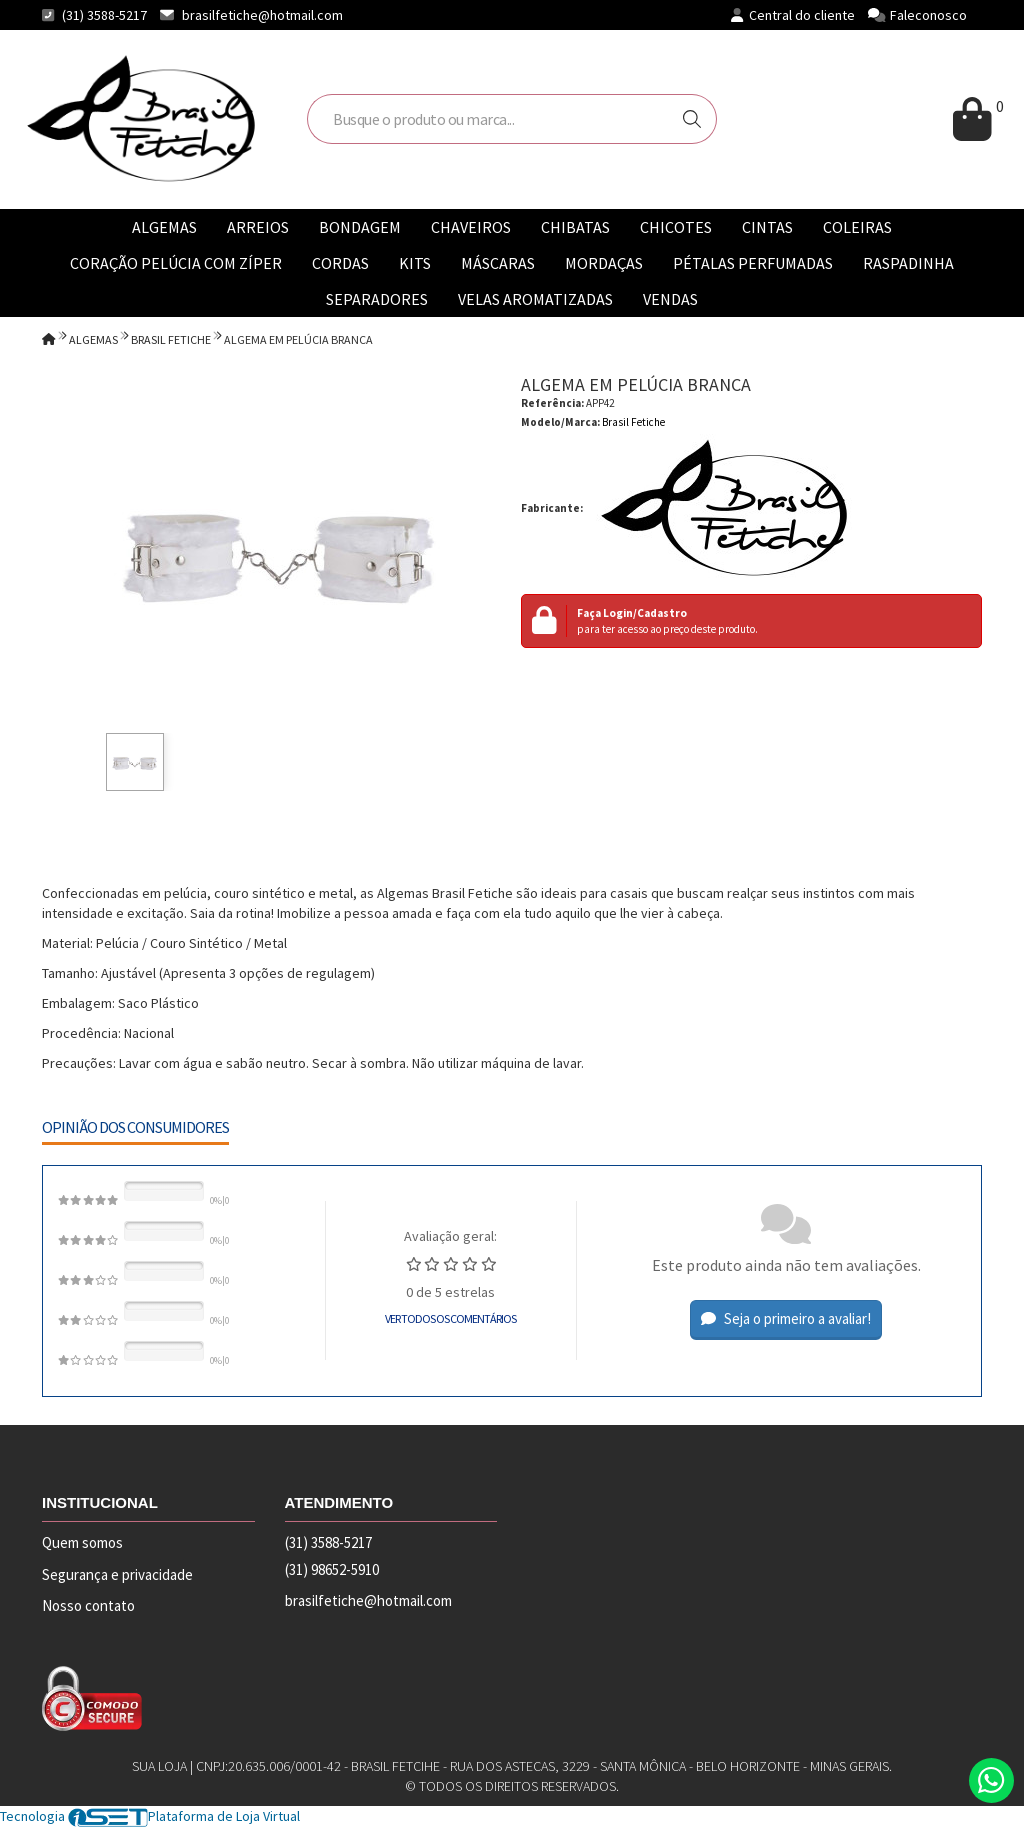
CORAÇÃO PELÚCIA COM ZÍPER (176, 263)
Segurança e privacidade (117, 1574)
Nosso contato (88, 1605)
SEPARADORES (377, 299)
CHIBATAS (575, 227)
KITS (415, 263)
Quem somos (82, 1542)
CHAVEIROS (471, 227)
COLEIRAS (857, 227)
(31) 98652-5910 (332, 1569)
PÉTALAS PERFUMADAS (753, 263)
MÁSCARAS (498, 263)
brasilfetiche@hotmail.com (262, 15)
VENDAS (670, 299)
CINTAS (767, 227)
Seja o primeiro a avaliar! (786, 1318)
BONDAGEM (360, 227)
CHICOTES (676, 227)
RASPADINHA (908, 263)
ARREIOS (258, 227)
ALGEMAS (164, 227)
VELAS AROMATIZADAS (535, 299)
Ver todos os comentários (450, 1318)
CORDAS (340, 263)
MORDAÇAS (604, 263)
